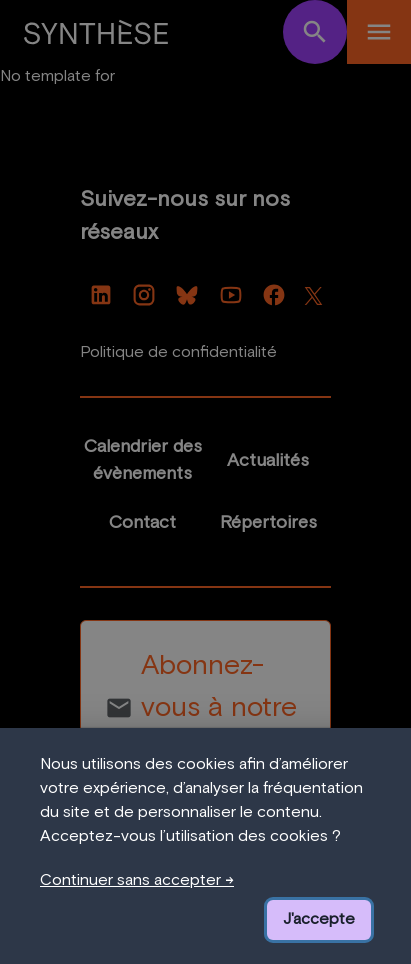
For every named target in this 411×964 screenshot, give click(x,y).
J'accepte (319, 919)
